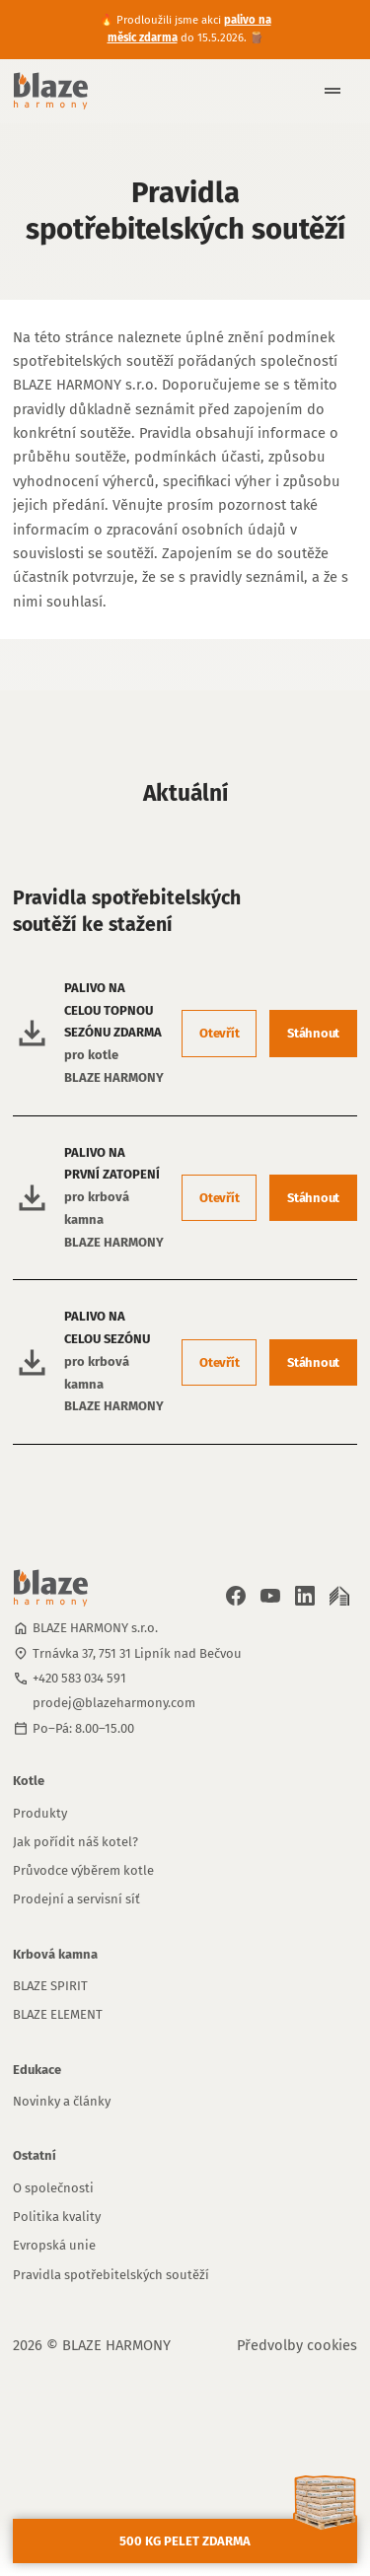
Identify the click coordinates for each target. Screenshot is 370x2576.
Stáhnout (313, 1033)
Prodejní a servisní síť (76, 1899)
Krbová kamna (55, 1954)
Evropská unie (54, 2245)
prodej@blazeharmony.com (114, 1702)
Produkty (40, 1813)
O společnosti (53, 2188)
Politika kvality (57, 2216)
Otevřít (219, 1033)
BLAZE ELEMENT (58, 2014)
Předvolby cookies (297, 2345)
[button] (325, 91)
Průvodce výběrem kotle (83, 1870)
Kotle (28, 1780)
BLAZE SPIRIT (50, 1985)
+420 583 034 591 (79, 1678)
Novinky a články (62, 2101)
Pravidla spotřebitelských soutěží (111, 2274)
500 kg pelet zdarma (185, 2541)
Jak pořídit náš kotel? (75, 1841)
